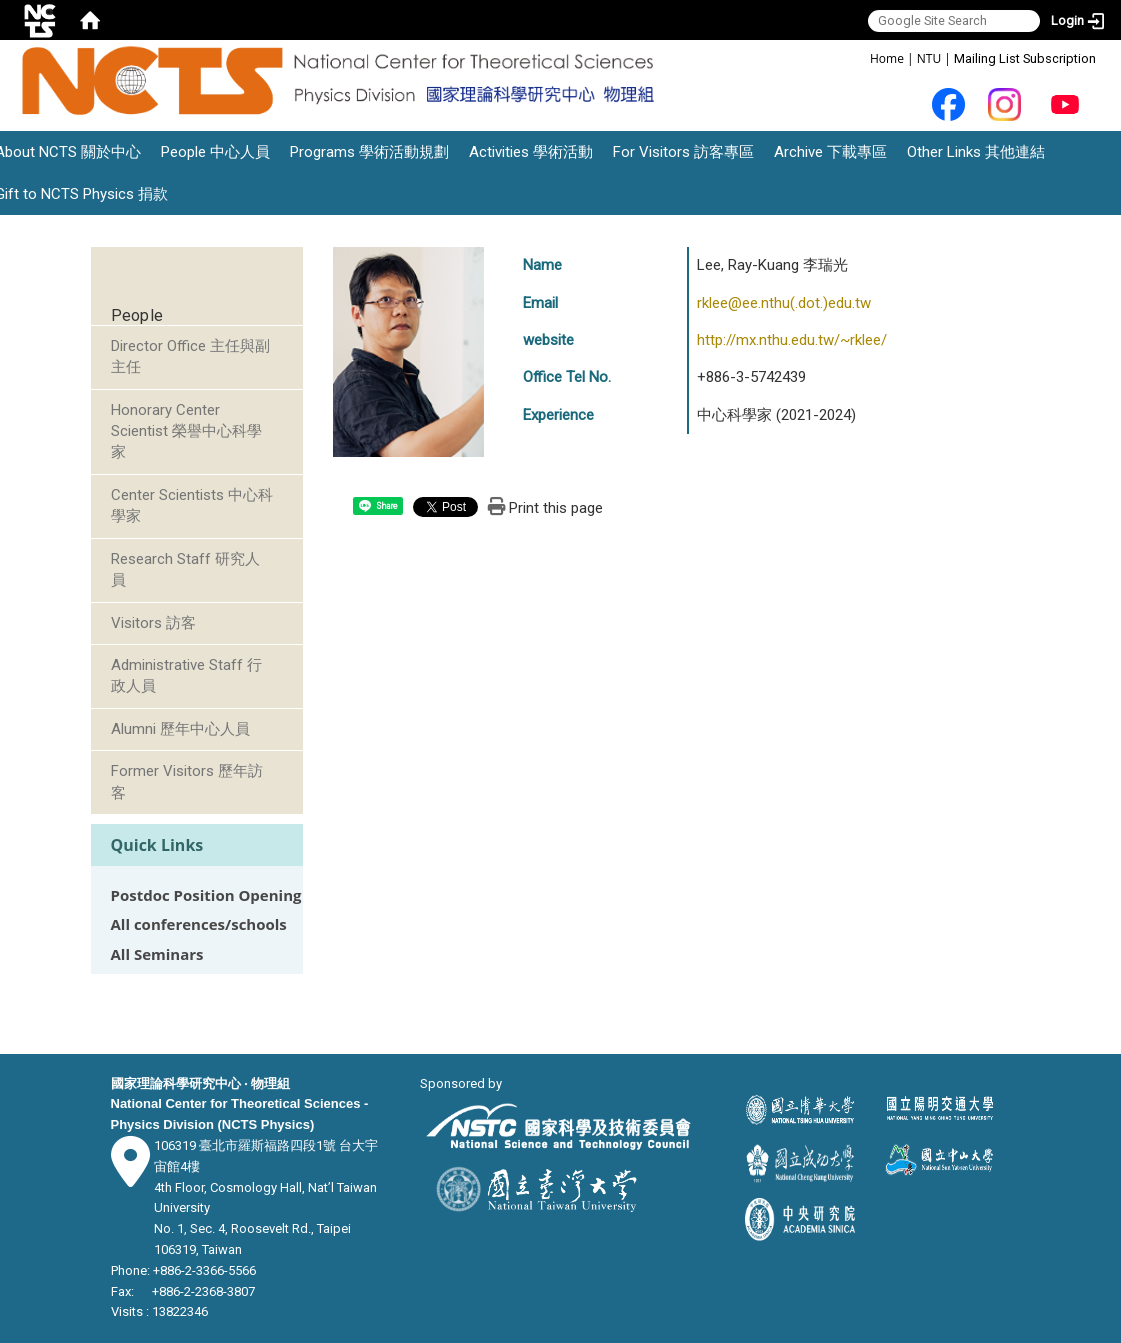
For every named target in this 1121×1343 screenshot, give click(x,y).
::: (859, 57)
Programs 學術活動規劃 (369, 152)
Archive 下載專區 (830, 152)
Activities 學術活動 (531, 152)
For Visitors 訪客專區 (683, 152)
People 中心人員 (215, 152)
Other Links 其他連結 (976, 152)
